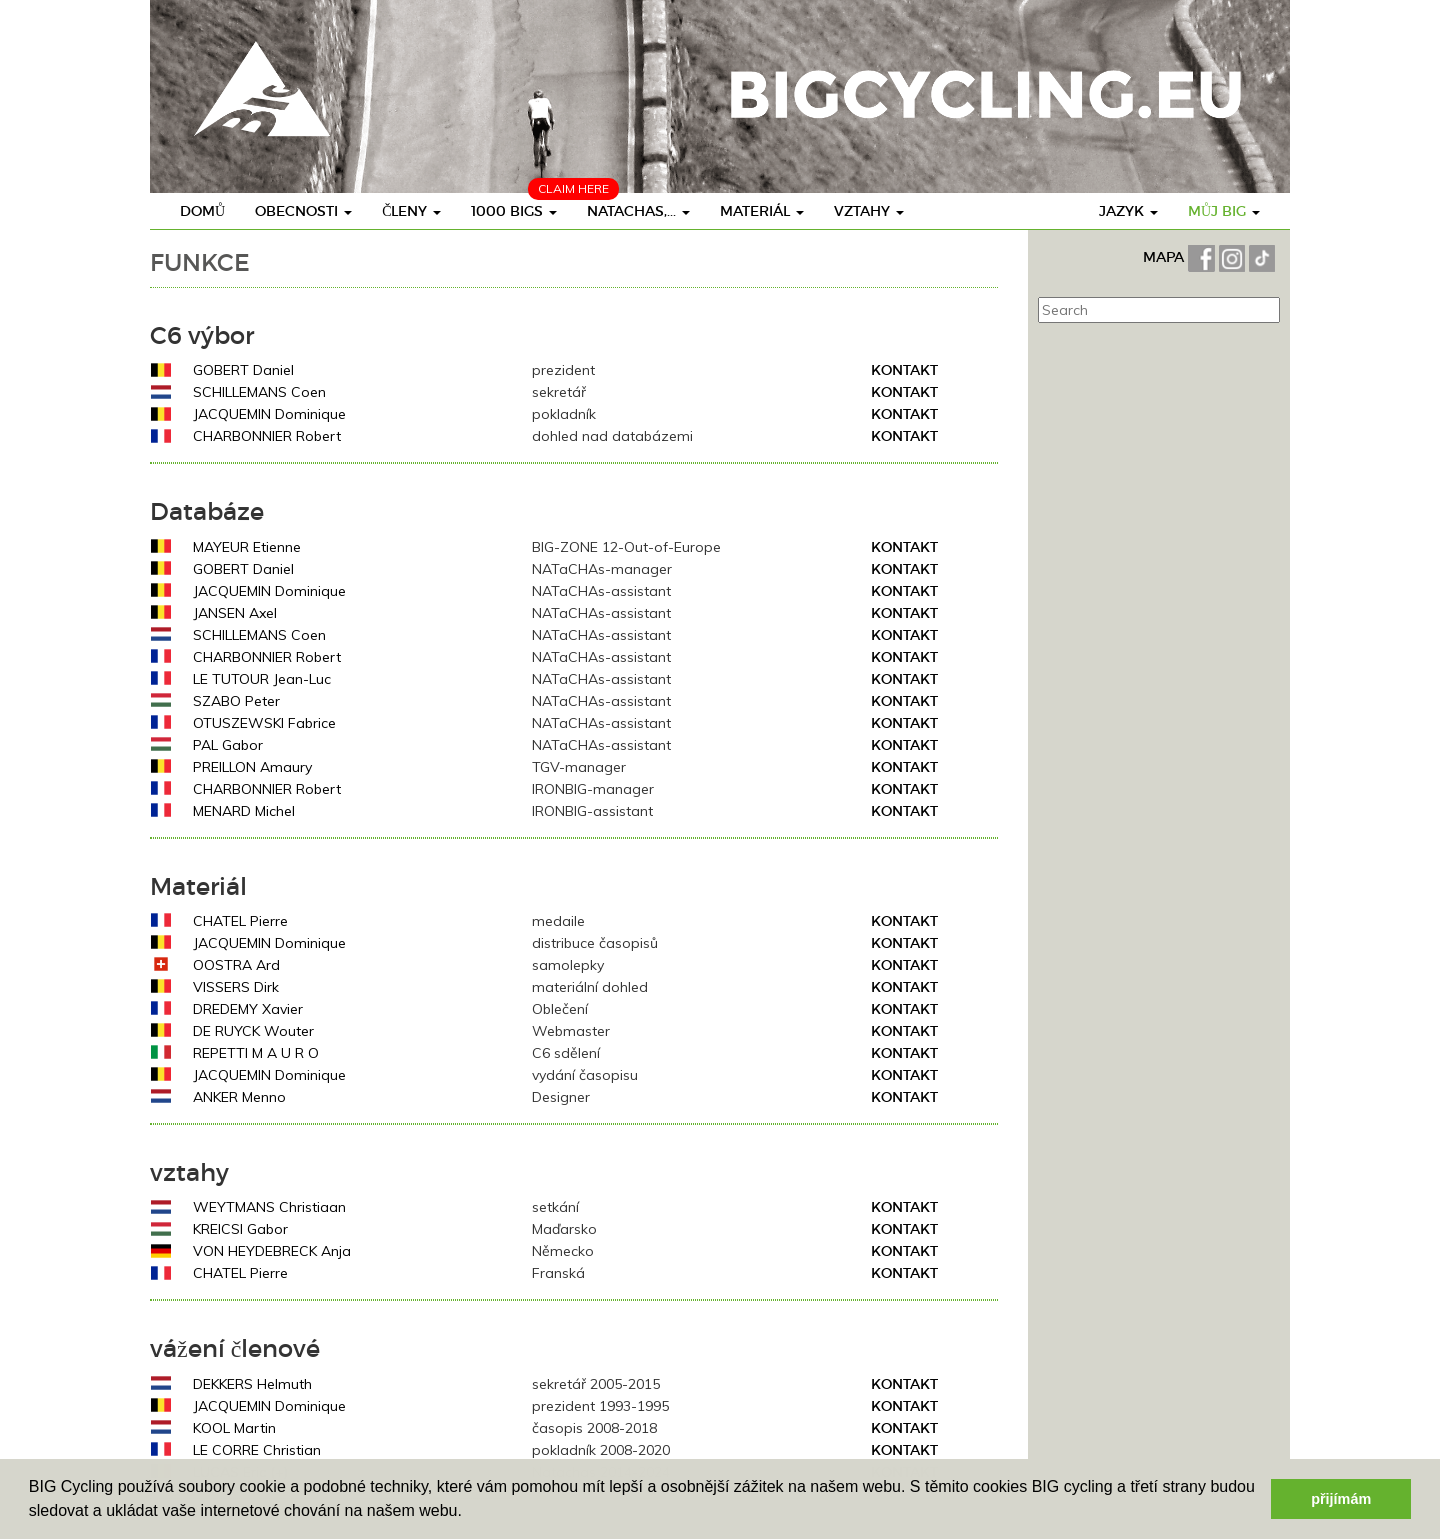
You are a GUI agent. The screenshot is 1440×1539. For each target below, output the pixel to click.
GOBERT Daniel (243, 370)
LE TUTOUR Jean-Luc (262, 679)
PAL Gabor (228, 745)
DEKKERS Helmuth (252, 1384)
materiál (762, 211)
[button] (469, 1513)
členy (411, 211)
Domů (202, 211)
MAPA (1165, 257)
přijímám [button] (1341, 1499)
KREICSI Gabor (240, 1229)
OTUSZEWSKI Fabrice (264, 723)
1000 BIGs (514, 211)
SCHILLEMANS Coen (259, 392)
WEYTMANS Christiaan (269, 1207)
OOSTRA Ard (236, 965)
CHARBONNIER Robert (267, 436)
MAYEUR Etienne (247, 547)
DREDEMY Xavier (248, 1009)
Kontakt (904, 370)
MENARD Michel (244, 811)
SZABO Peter (236, 701)
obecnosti (303, 211)
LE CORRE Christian (257, 1450)
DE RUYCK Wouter (253, 1031)
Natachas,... (638, 211)
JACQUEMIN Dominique (269, 414)
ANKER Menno (239, 1097)
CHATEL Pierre (240, 921)
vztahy (869, 211)
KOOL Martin (234, 1428)
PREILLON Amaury (252, 767)
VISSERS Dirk (236, 987)
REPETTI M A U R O (256, 1053)
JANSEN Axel (235, 613)
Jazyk (1128, 211)
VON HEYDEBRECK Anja (272, 1251)
